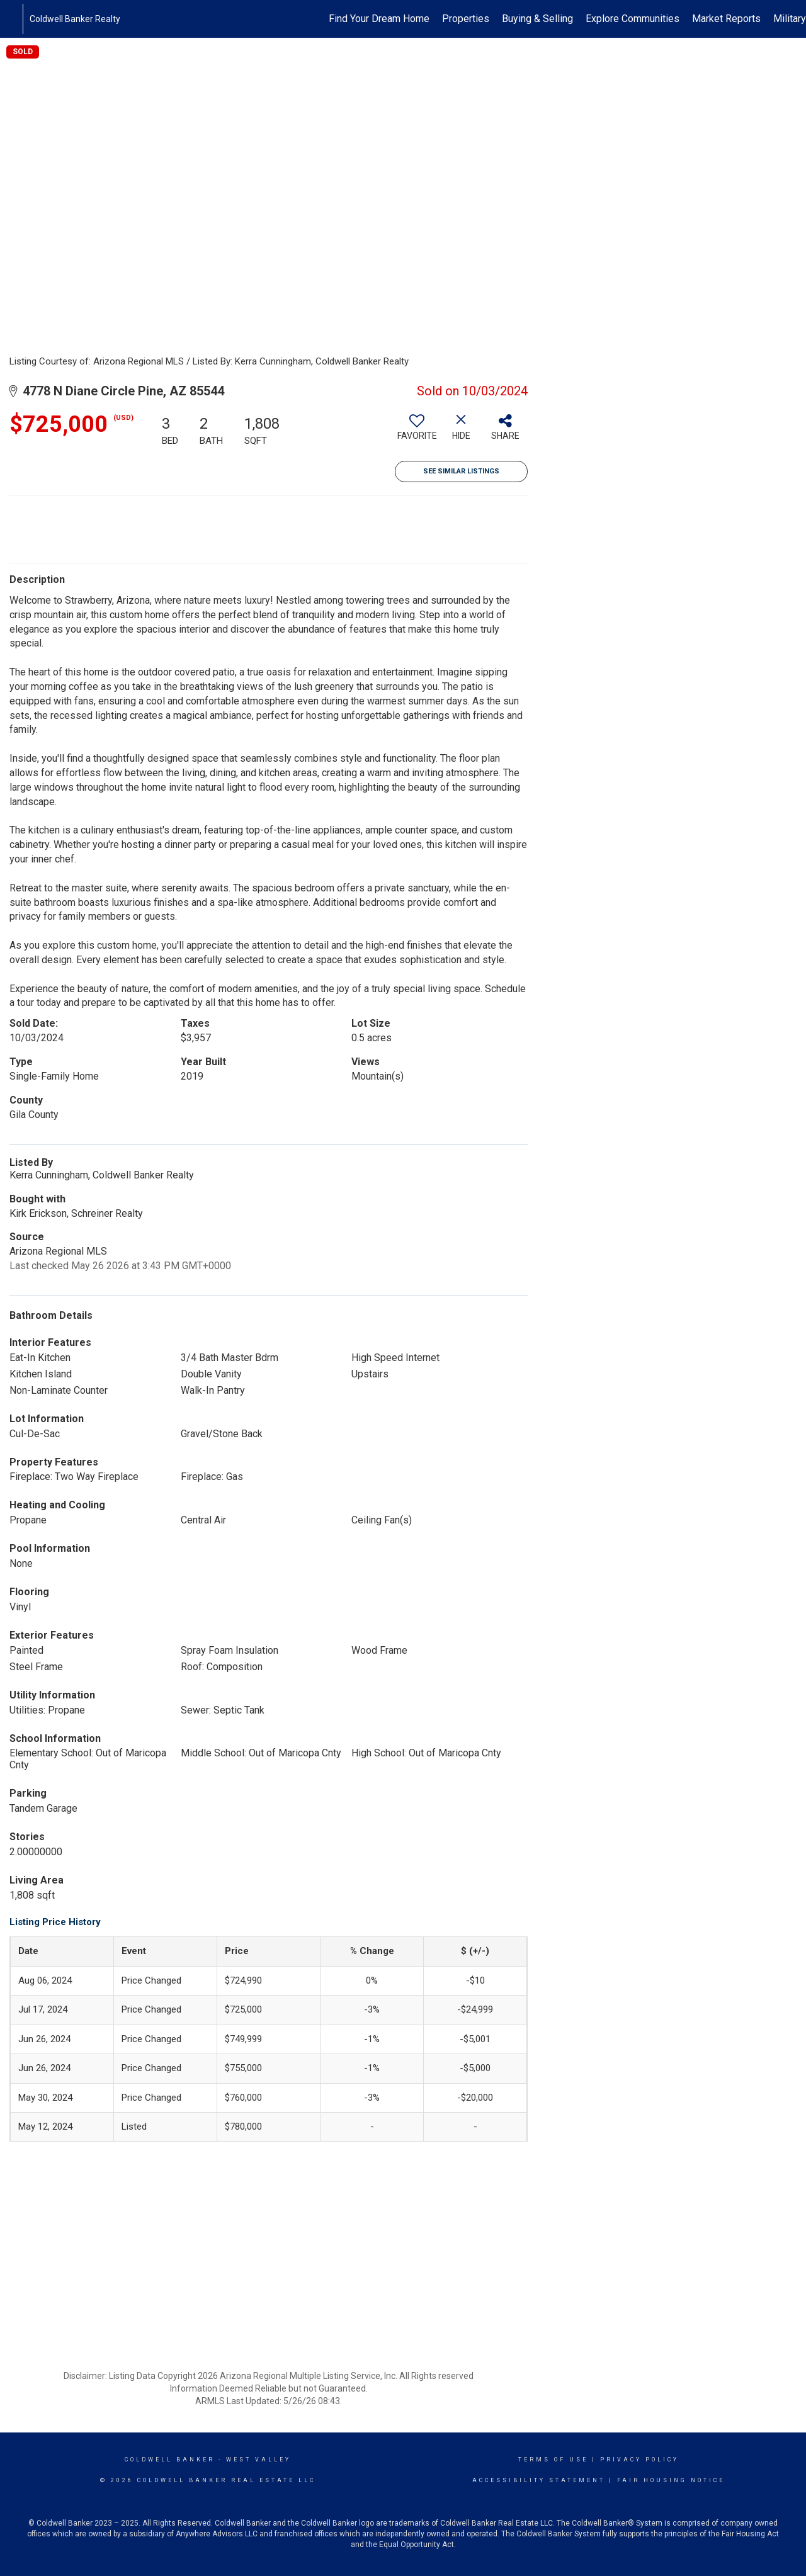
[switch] (417, 432)
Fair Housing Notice (671, 2480)
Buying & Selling (537, 19)
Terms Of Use (553, 2459)
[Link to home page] (16, 19)
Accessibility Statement (538, 2480)
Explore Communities (632, 19)
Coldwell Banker (170, 2459)
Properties (465, 19)
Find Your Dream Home (379, 19)
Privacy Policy (639, 2459)
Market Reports (726, 19)
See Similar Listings (461, 471)
